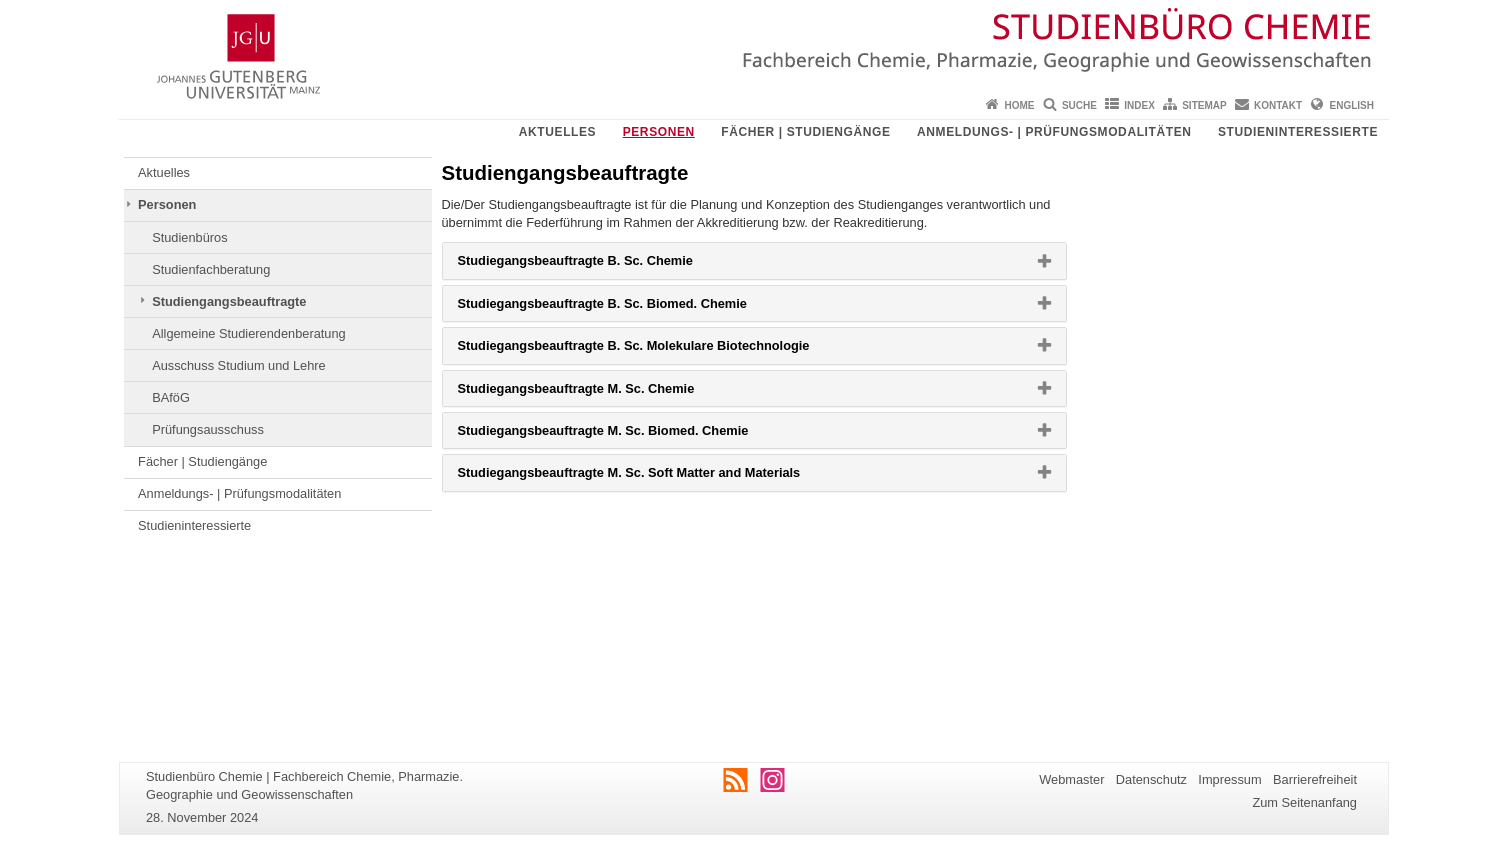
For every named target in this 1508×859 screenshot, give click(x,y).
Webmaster (1071, 779)
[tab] (754, 260)
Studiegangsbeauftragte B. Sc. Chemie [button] (607, 265)
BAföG (171, 397)
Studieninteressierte (1298, 132)
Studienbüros (189, 237)
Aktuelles (557, 132)
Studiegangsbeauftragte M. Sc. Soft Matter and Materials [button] (661, 477)
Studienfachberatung (211, 269)
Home (1020, 105)
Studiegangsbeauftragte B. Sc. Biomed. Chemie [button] (634, 308)
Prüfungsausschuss (208, 429)
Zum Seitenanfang (1304, 802)
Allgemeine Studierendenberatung (249, 333)
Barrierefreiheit (1315, 779)
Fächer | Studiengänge (805, 132)
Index (1139, 105)
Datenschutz (1151, 779)
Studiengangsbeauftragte (229, 301)
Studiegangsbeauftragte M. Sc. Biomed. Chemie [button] (635, 435)
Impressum (1229, 779)
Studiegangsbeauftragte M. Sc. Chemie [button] (608, 393)
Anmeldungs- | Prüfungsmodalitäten (1054, 132)
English (1352, 105)
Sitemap (1204, 105)
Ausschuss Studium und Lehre (239, 365)
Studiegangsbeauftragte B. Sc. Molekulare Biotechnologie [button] (666, 350)
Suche (1079, 105)
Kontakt (1278, 105)
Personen (659, 132)
